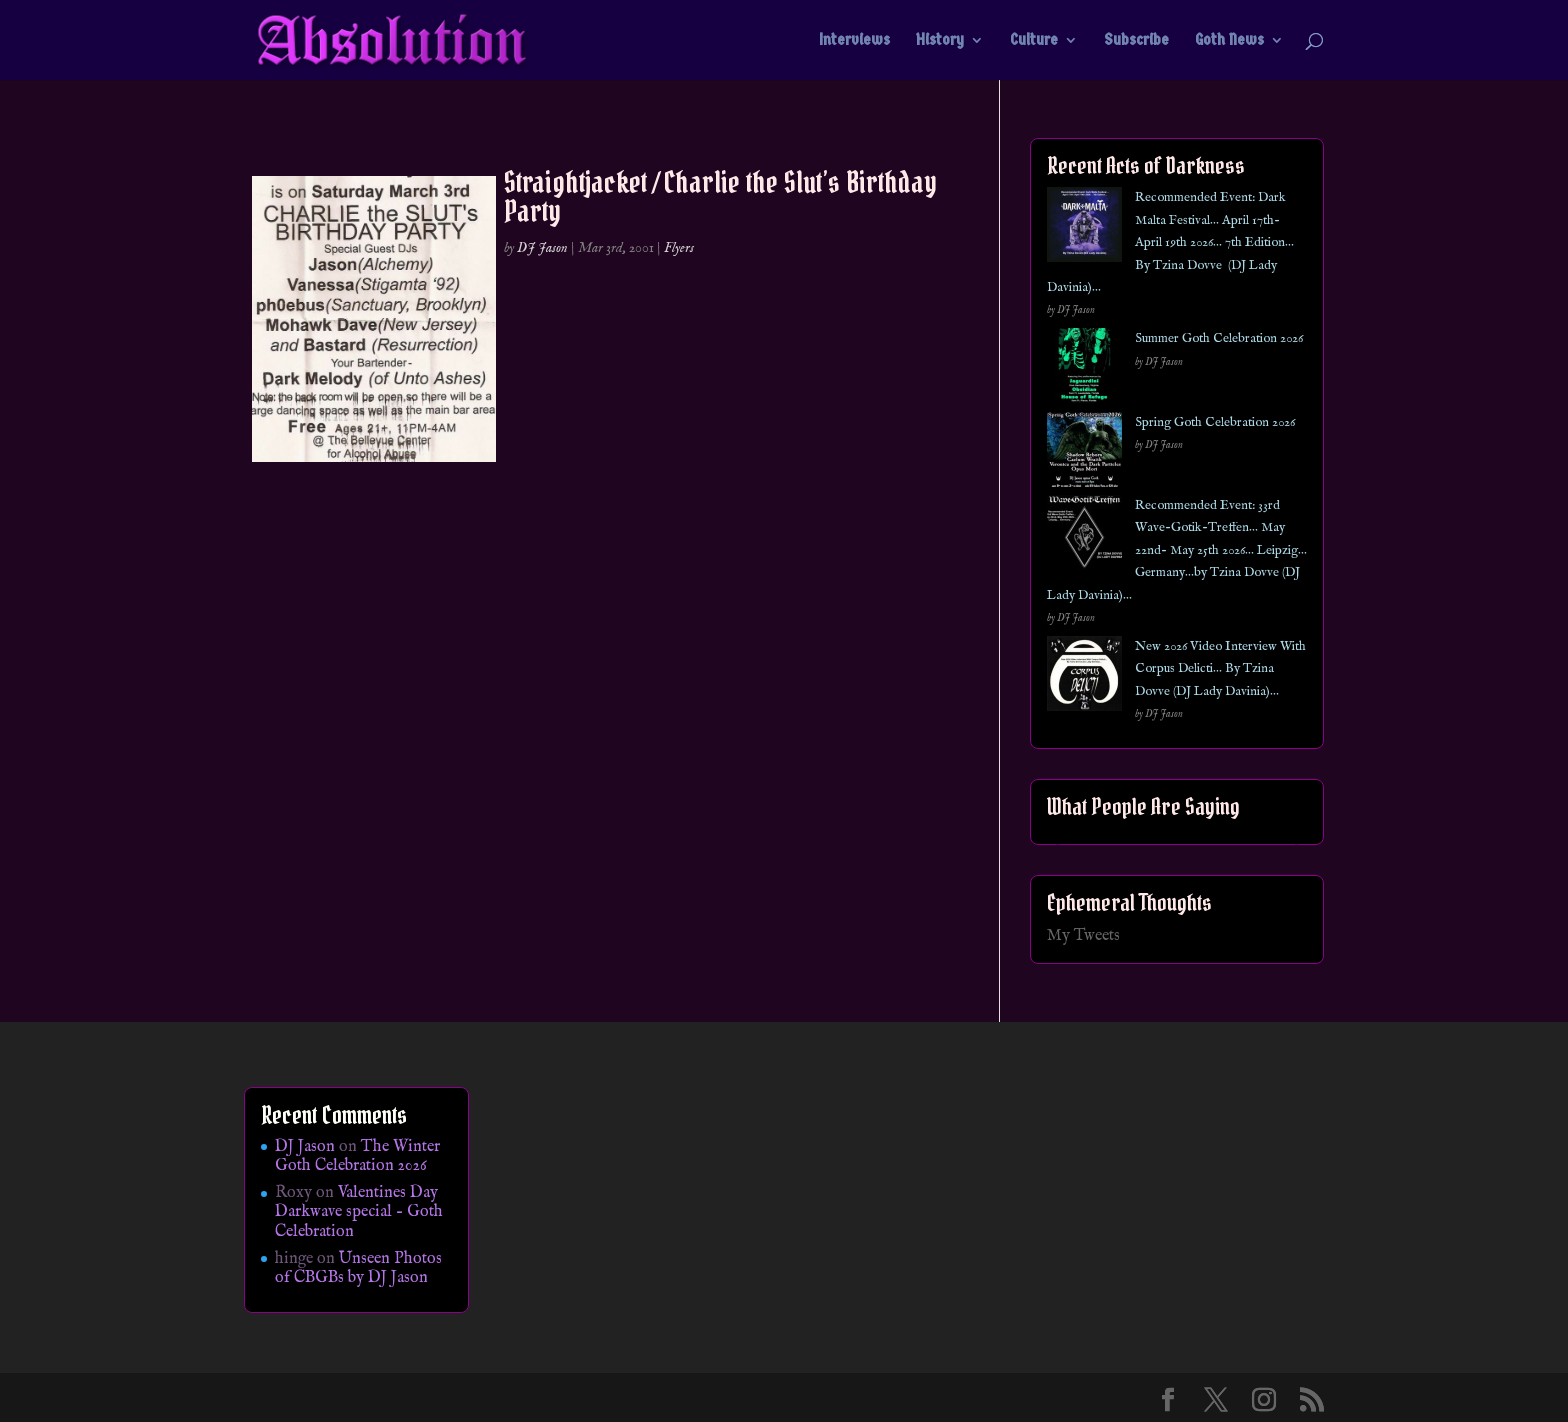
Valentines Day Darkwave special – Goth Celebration (359, 1212)
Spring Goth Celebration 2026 (1215, 422)
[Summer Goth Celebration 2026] (1084, 369)
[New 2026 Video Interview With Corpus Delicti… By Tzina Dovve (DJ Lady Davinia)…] (1084, 677)
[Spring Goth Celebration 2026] (1084, 453)
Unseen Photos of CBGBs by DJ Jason (358, 1268)
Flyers (679, 248)
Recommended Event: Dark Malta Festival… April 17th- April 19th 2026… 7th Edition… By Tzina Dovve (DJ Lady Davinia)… (1170, 242)
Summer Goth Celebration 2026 (1219, 338)
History (940, 41)
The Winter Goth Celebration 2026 (357, 1156)
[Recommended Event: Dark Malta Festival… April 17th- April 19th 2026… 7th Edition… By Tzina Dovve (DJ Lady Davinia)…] (1084, 228)
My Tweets (1083, 936)
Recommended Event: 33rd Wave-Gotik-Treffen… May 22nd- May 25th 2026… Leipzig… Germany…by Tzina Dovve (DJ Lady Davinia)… (1177, 550)
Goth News (1229, 41)
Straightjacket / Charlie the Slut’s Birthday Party (720, 196)
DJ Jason (542, 248)
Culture (1034, 41)
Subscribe (1136, 41)
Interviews (854, 41)
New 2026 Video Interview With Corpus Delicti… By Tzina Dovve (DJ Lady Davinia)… (1220, 669)
